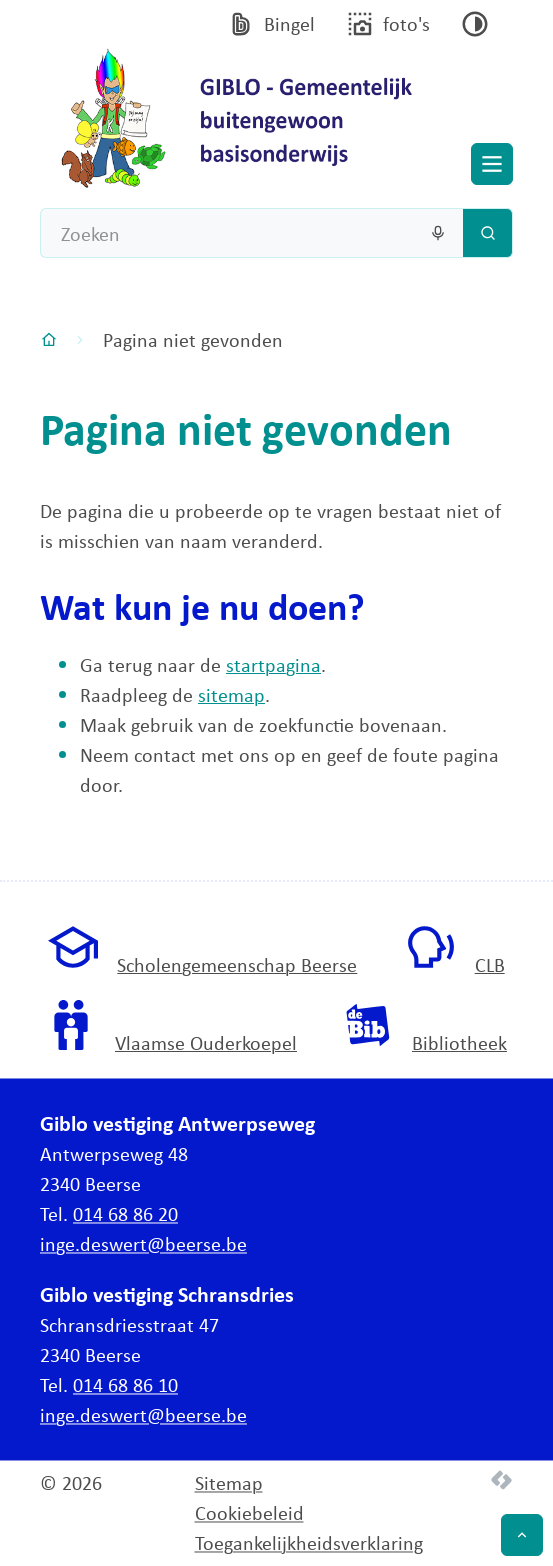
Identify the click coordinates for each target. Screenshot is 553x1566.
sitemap (231, 694)
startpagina (273, 664)
